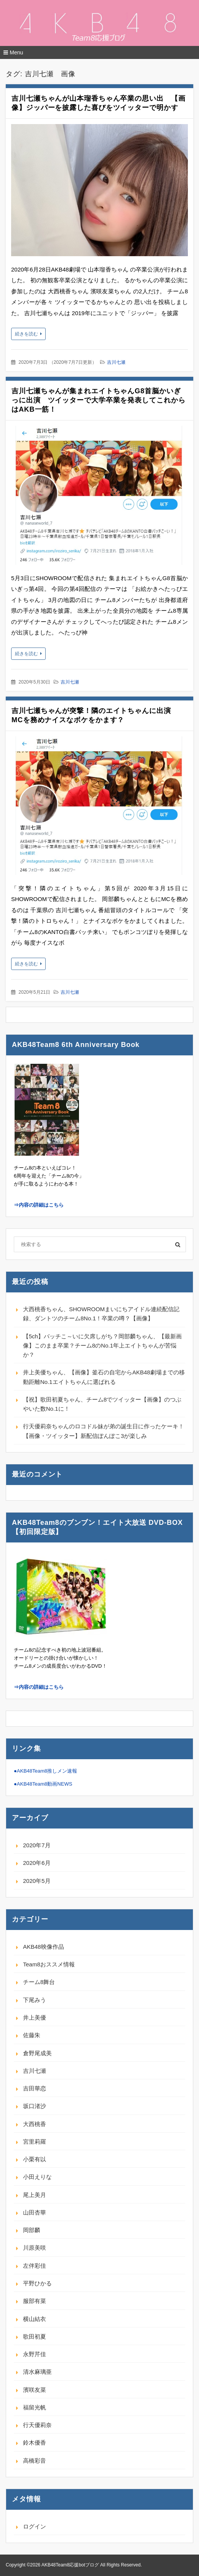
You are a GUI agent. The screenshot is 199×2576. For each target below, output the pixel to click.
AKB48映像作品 (43, 1946)
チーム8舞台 (39, 1982)
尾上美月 (34, 2195)
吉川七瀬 (116, 362)
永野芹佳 (34, 2354)
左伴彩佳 (34, 2265)
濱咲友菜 (34, 2389)
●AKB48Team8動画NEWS (43, 1784)
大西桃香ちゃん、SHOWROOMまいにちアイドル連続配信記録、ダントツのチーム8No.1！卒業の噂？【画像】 (101, 1314)
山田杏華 (34, 2212)
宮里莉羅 (34, 2141)
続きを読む (26, 334)
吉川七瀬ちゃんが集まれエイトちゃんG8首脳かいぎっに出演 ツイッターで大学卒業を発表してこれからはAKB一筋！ (99, 400)
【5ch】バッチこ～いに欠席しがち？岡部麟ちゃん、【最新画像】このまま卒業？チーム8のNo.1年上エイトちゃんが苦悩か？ (102, 1345)
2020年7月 (37, 1845)
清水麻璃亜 (37, 2371)
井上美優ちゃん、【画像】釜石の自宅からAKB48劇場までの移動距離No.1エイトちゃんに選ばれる (104, 1377)
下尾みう (34, 2000)
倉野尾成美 (37, 2053)
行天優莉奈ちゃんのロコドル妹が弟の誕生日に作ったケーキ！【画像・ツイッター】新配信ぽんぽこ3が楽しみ (103, 1431)
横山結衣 (34, 2319)
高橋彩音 (34, 2460)
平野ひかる (37, 2283)
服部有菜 (34, 2301)
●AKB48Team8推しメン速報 (45, 1771)
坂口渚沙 (34, 2106)
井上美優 (34, 2017)
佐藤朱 (31, 2035)
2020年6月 (37, 1863)
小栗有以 (34, 2159)
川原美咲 (34, 2247)
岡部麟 (31, 2230)
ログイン (34, 2526)
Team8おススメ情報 (49, 1964)
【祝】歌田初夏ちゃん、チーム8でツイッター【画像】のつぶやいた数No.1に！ (102, 1404)
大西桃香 (34, 2124)
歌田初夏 (34, 2336)
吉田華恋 (34, 2088)
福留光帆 (34, 2407)
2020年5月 (37, 1881)
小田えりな (37, 2177)
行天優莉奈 (37, 2425)
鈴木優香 (34, 2442)
